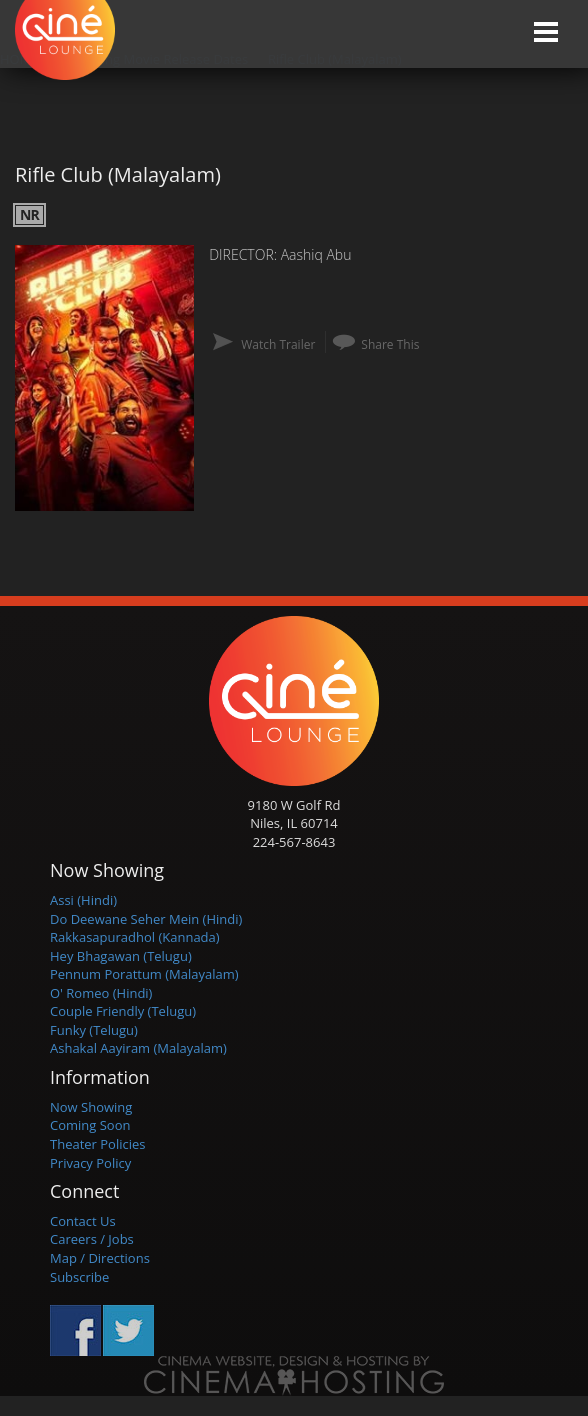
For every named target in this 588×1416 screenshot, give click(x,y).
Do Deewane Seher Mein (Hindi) (146, 919)
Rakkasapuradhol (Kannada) (135, 937)
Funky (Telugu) (94, 1030)
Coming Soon (90, 1125)
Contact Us (83, 1221)
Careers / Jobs (92, 1239)
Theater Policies (98, 1144)
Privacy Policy (90, 1163)
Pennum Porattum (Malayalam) (144, 974)
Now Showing (91, 1107)
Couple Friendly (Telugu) (123, 1011)
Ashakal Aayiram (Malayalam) (138, 1048)
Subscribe (79, 1277)
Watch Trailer (278, 344)
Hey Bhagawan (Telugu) (121, 956)
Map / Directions (100, 1258)
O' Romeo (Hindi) (101, 993)
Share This (390, 344)
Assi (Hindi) (83, 900)
